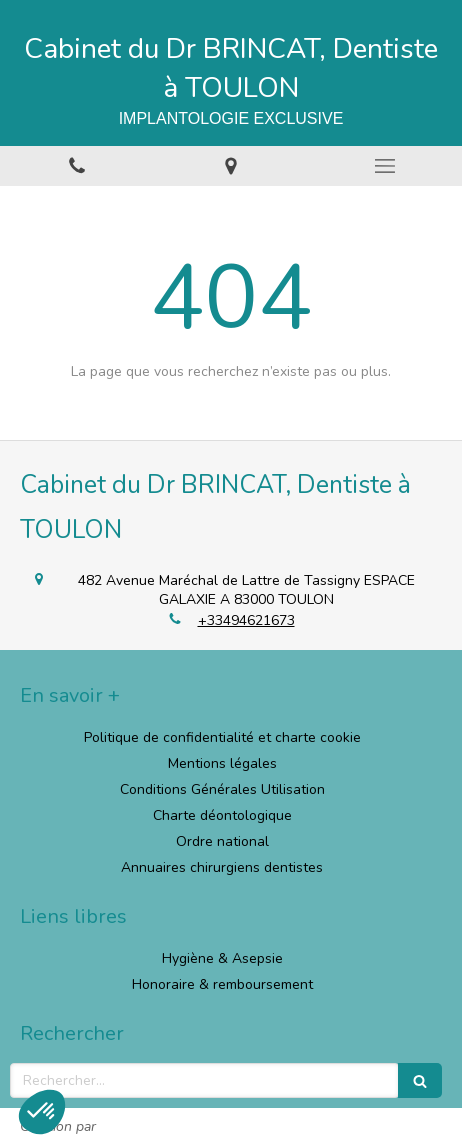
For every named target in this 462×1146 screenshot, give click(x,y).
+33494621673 (246, 620)
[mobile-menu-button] (385, 166)
